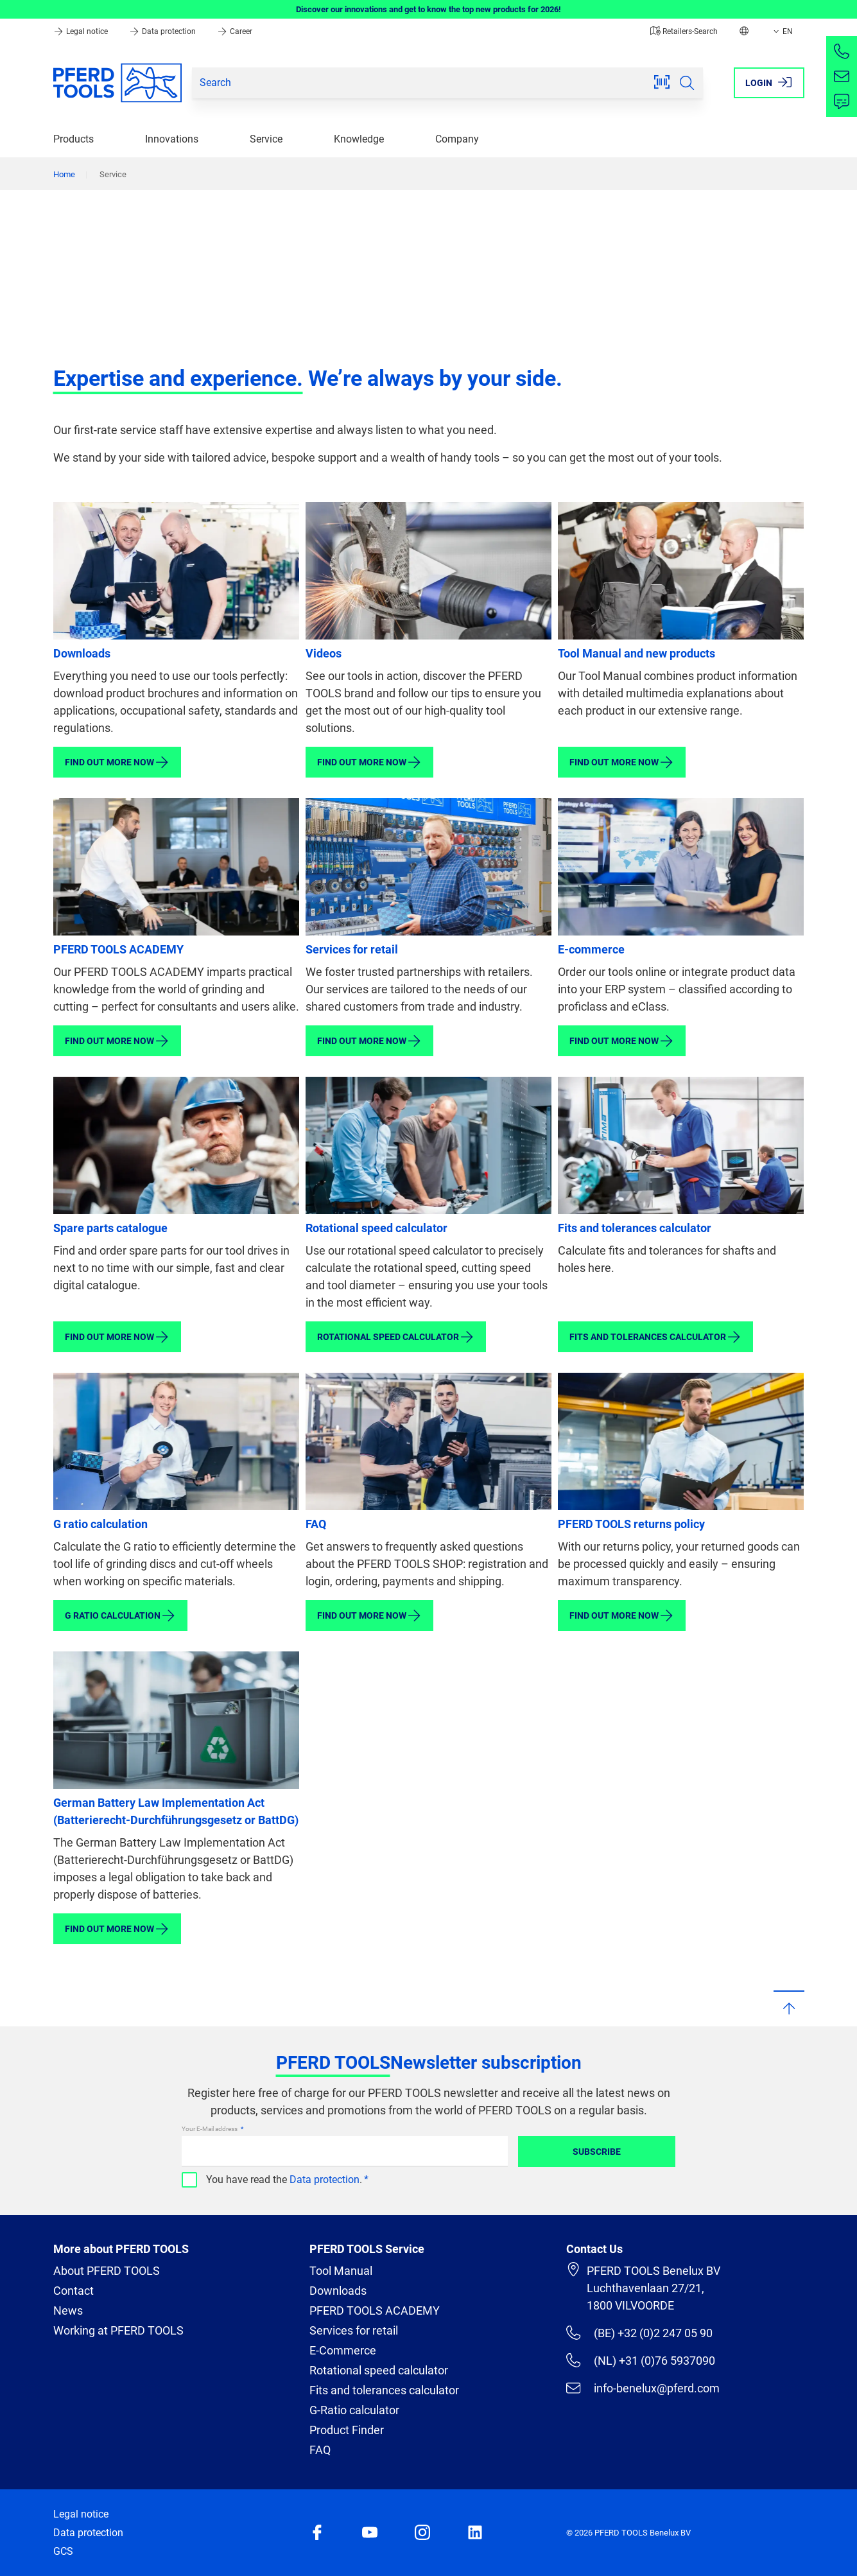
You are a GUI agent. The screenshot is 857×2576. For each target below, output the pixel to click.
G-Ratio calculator (354, 2410)
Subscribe (597, 2151)
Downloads (81, 653)
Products (73, 139)
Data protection (163, 31)
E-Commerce (342, 2350)
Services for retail (352, 949)
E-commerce (591, 949)
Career (234, 31)
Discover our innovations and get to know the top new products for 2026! (428, 9)
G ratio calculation (100, 1524)
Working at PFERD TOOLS (118, 2330)
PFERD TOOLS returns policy (631, 1524)
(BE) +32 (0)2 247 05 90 (639, 2333)
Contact (73, 2290)
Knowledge (359, 139)
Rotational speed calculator (376, 1228)
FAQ (316, 1524)
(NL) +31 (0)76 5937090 (640, 2360)
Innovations (171, 139)
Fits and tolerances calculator (634, 1228)
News (68, 2310)
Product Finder (346, 2430)
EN (782, 31)
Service (266, 139)
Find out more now (117, 762)
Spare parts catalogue (110, 1228)
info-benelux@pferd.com (642, 2388)
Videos (324, 653)
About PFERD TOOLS (106, 2270)
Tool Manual (340, 2270)
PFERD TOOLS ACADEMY (118, 949)
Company (457, 139)
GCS (63, 2551)
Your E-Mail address (210, 2128)
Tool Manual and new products (636, 653)
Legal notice (81, 31)
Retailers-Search (684, 31)
